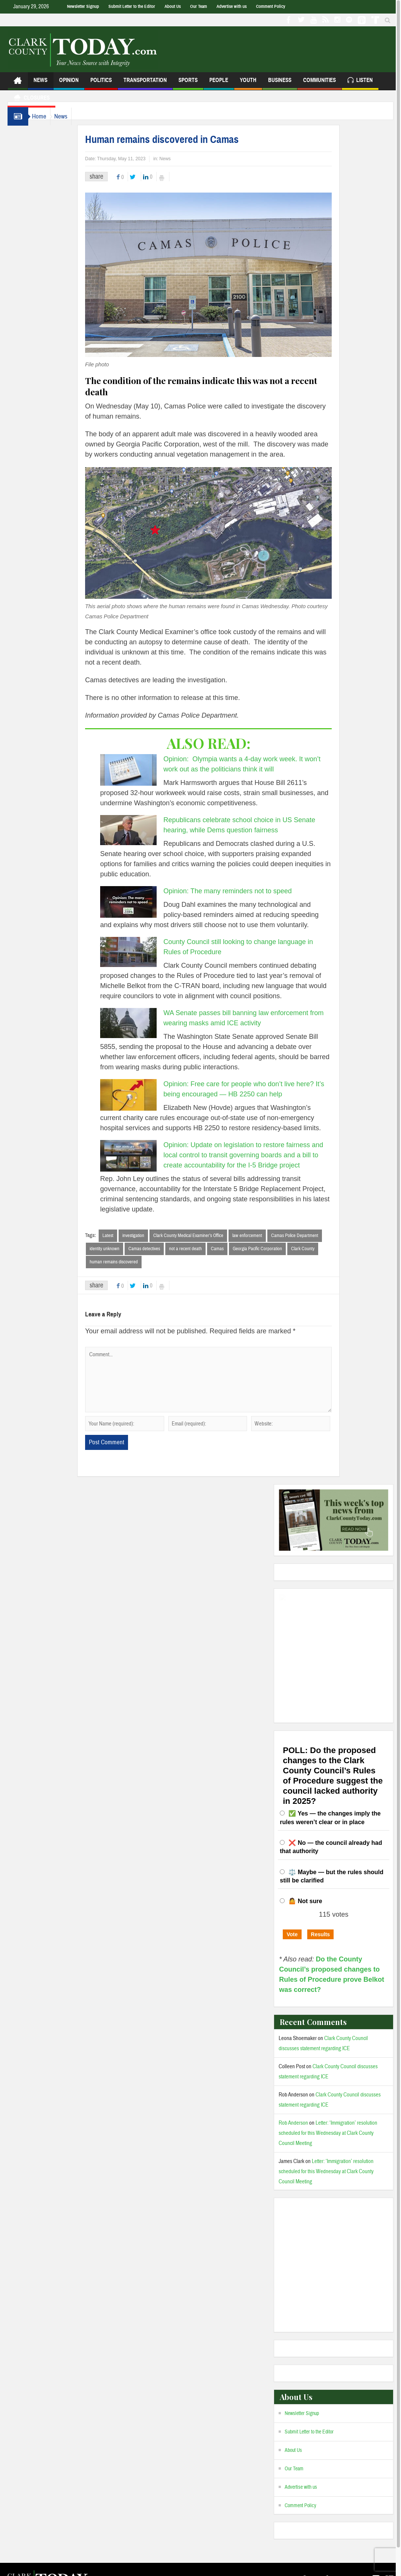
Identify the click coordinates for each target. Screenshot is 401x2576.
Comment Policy (270, 6)
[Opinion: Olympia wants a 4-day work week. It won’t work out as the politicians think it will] (143, 770)
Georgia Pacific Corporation (272, 1249)
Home (43, 116)
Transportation (145, 83)
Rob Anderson (293, 2124)
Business (279, 83)
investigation (148, 1236)
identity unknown (119, 1249)
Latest (122, 1236)
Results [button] (320, 1935)
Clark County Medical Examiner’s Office (203, 1236)
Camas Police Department (309, 1236)
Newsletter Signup (83, 6)
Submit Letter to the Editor (131, 6)
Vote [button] (292, 1935)
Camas (232, 1249)
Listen (360, 81)
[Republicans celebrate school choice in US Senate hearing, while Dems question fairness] (143, 830)
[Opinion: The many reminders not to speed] (143, 902)
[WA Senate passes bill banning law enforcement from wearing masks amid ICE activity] (143, 1023)
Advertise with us (232, 6)
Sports (188, 83)
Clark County (317, 1249)
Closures (31, 99)
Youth (248, 83)
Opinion (68, 83)
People (219, 83)
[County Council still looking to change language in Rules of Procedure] (143, 952)
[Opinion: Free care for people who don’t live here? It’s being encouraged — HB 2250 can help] (143, 1095)
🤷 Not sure (305, 1902)
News (40, 83)
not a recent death (200, 1249)
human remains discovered (129, 1263)
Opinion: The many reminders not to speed (242, 891)
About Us (173, 6)
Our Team (198, 6)
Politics (101, 83)
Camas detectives (159, 1249)
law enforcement (262, 1236)
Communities (319, 83)
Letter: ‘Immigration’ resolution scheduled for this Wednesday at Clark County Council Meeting (328, 2134)
